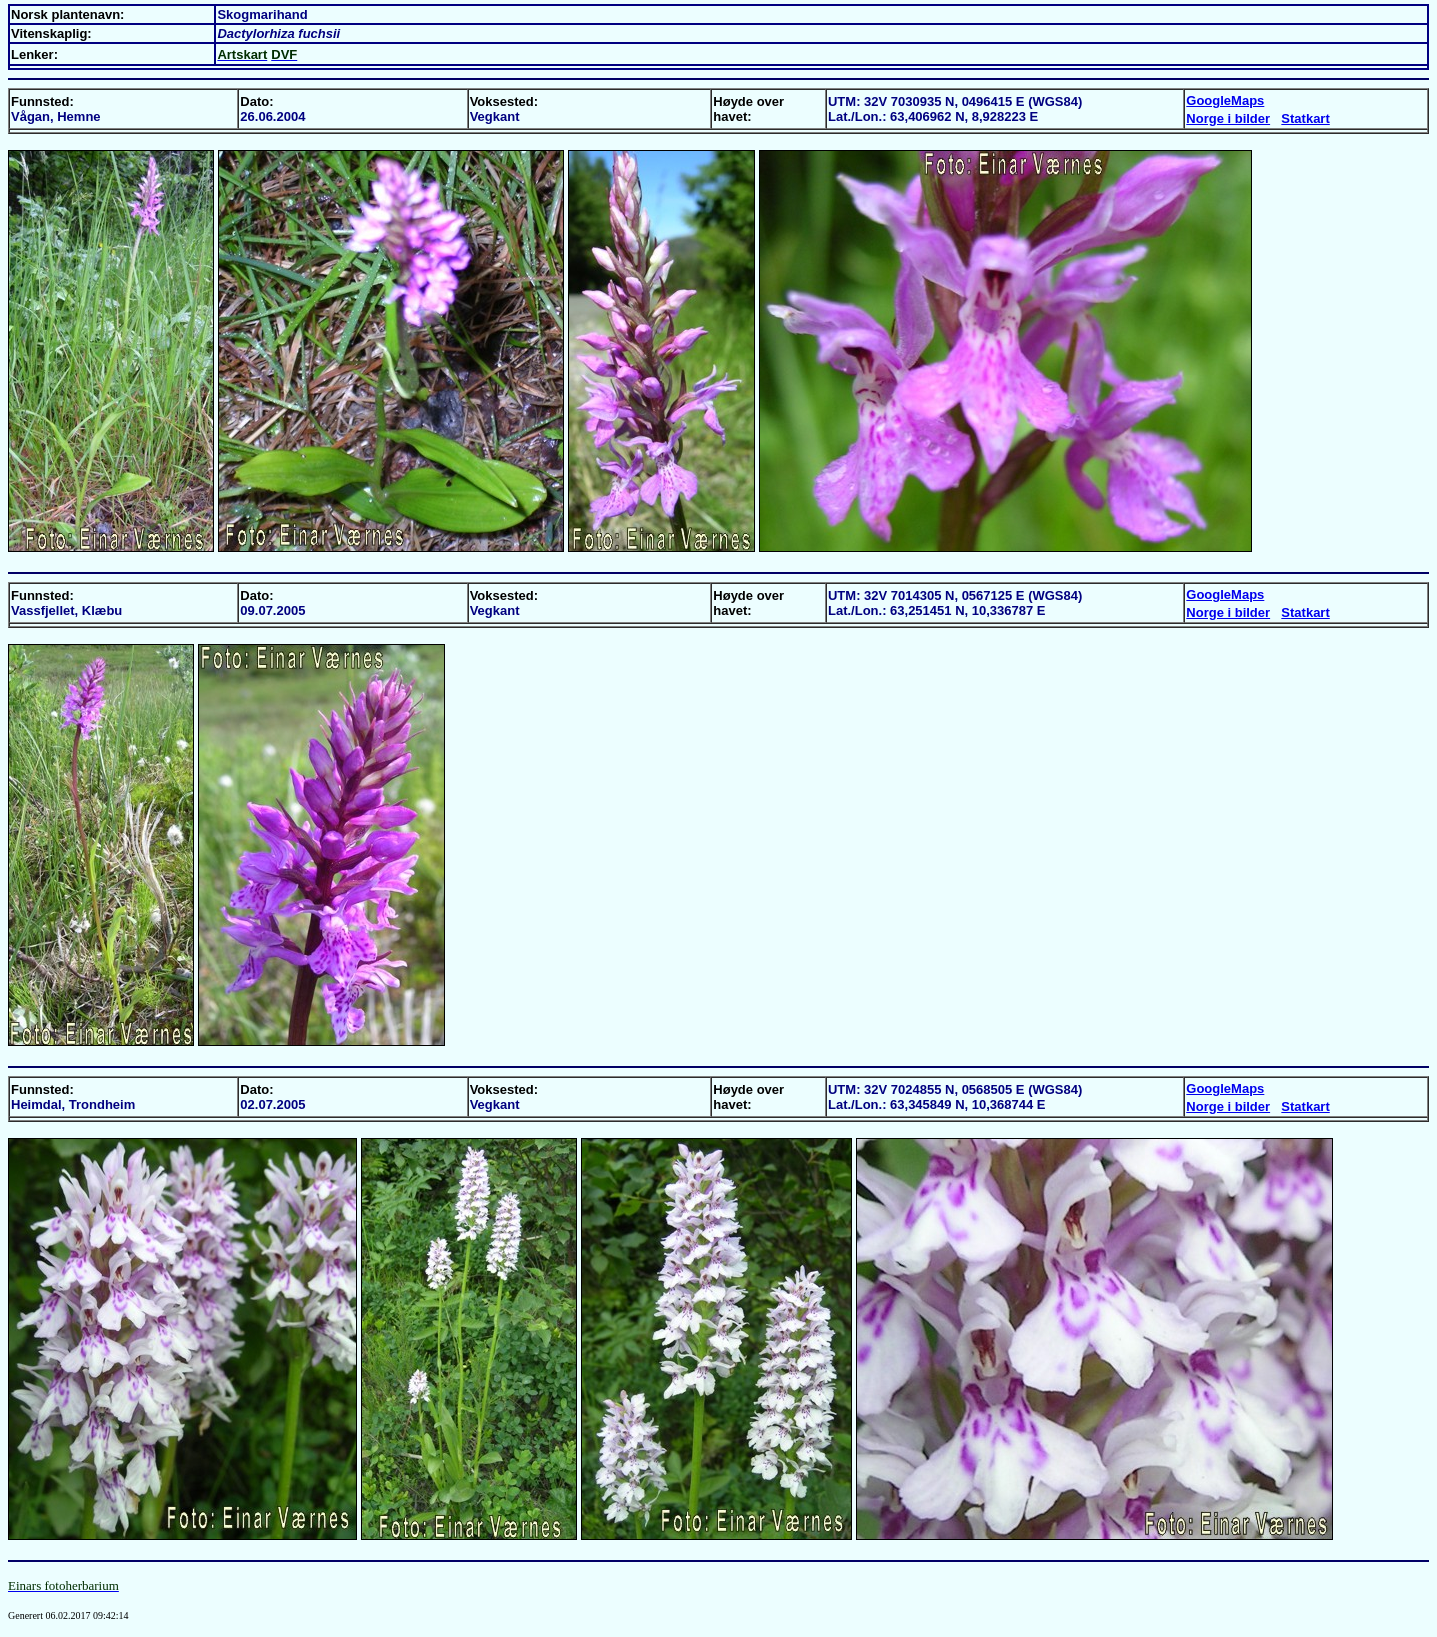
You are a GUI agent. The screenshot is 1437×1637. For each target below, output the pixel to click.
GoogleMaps (1225, 100)
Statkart (1305, 118)
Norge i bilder (1228, 118)
